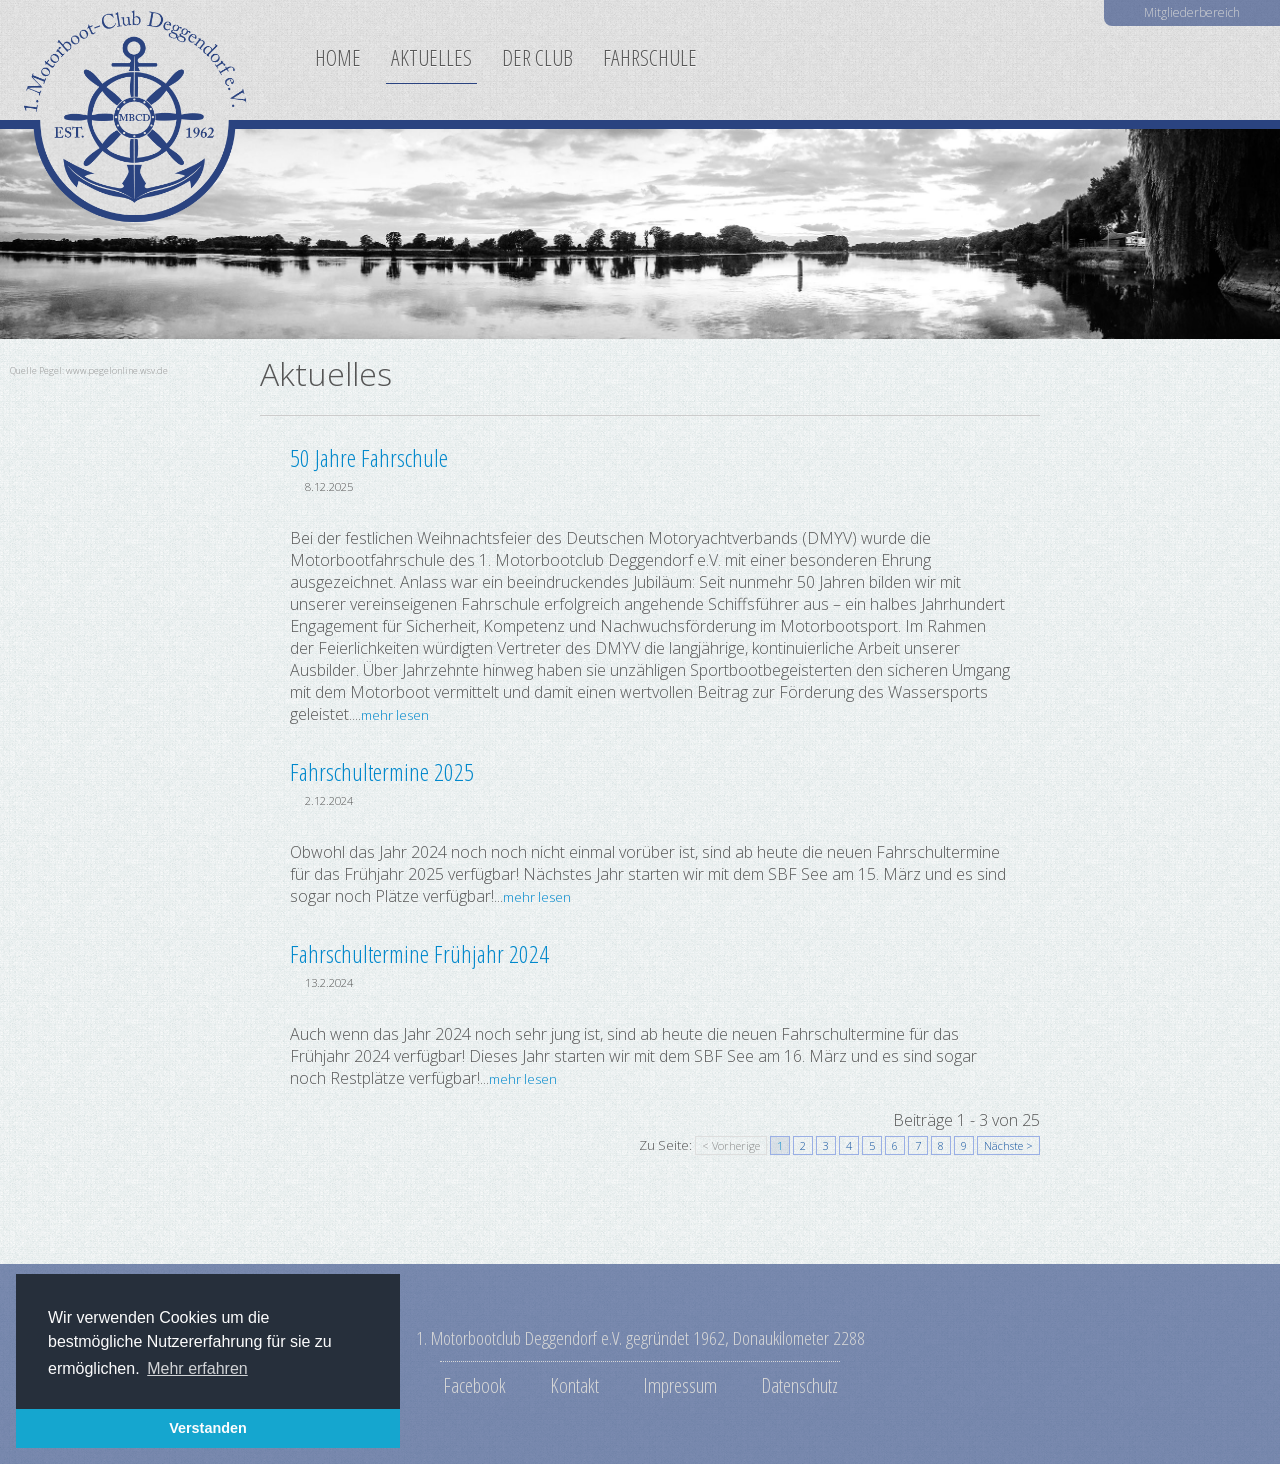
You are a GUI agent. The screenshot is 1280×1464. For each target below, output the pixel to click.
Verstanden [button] (208, 1428)
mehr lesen (395, 715)
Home (338, 57)
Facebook (474, 1385)
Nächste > (1008, 1145)
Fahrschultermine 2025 (382, 771)
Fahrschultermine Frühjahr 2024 (419, 953)
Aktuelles (431, 57)
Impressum (680, 1385)
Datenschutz (799, 1385)
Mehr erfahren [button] (197, 1368)
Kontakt (574, 1385)
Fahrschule (650, 57)
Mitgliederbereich (1192, 12)
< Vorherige (731, 1145)
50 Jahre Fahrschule (369, 457)
